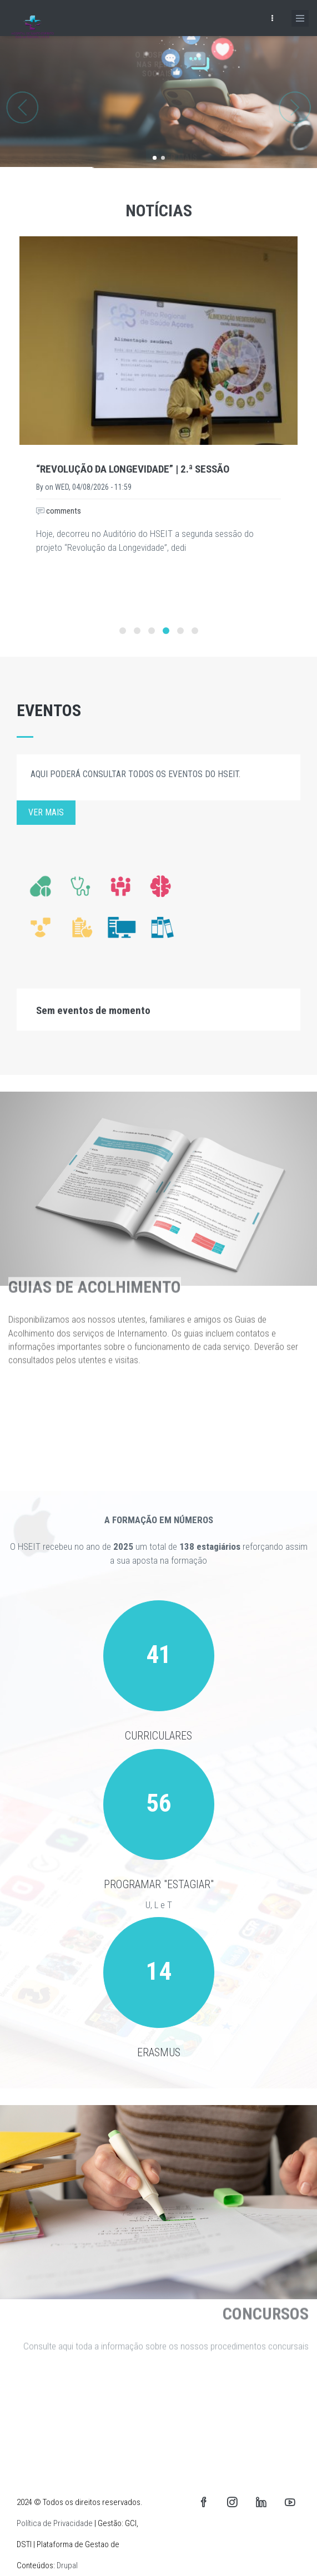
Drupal (67, 2565)
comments (58, 511)
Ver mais (46, 812)
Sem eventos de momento (93, 1010)
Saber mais (166, 137)
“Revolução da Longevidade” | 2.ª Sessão (132, 469)
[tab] (158, 1009)
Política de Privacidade (55, 2523)
